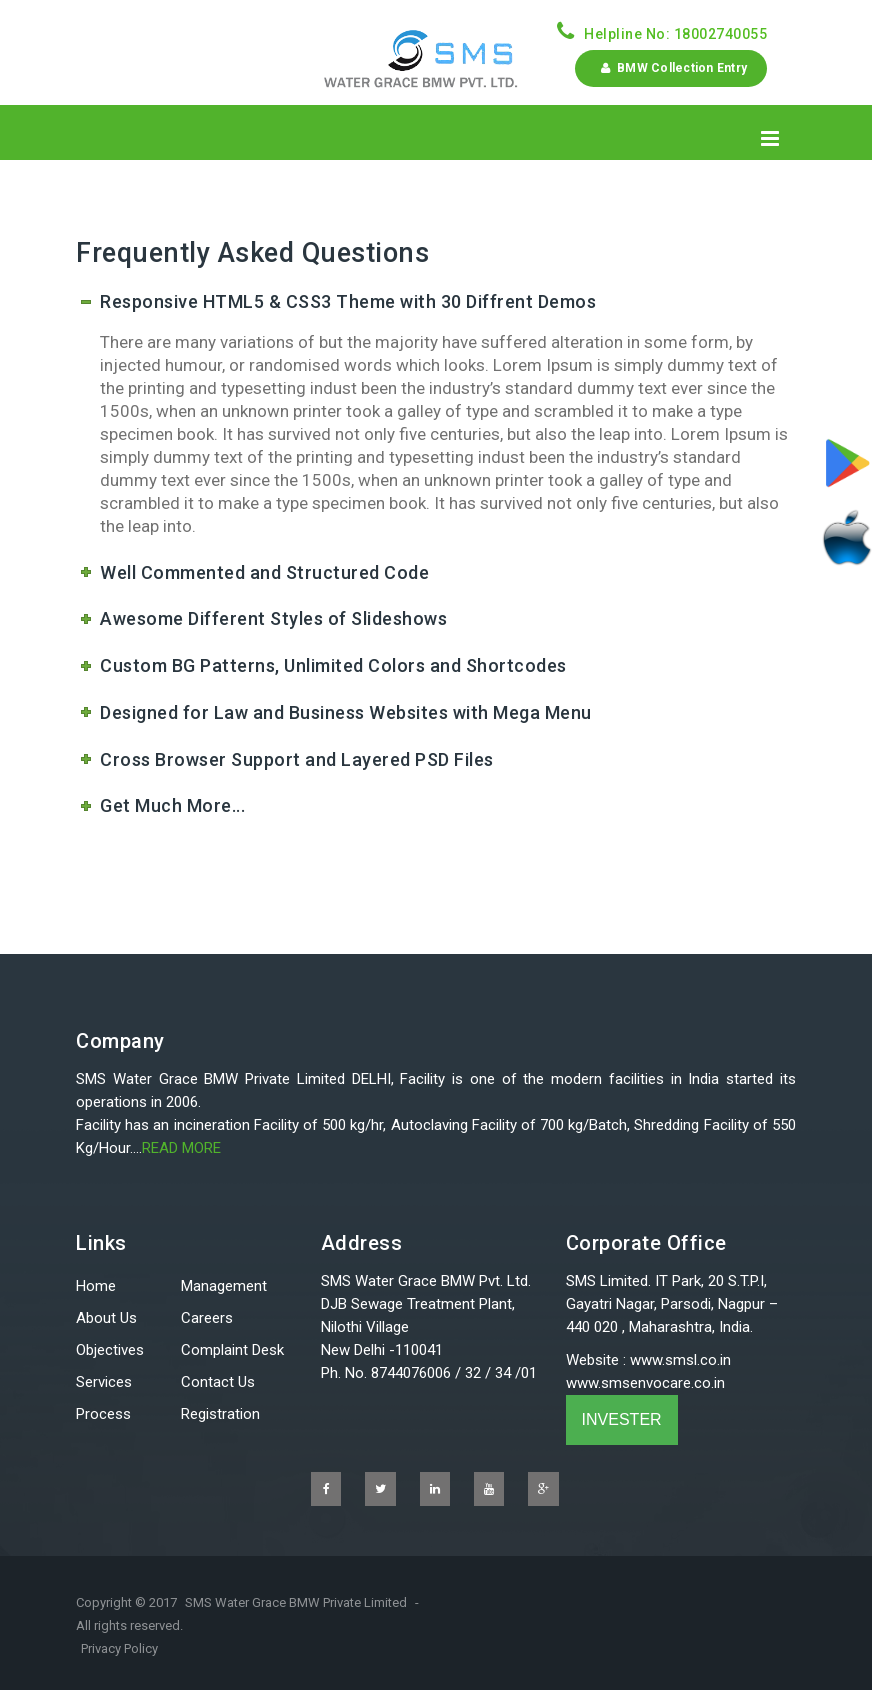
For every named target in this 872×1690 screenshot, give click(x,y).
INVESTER (622, 1419)
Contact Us (218, 1382)
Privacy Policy (119, 1648)
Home (96, 1286)
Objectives (110, 1350)
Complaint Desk (232, 1350)
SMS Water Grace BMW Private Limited (296, 1602)
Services (104, 1382)
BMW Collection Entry (671, 68)
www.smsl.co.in (680, 1360)
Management (224, 1286)
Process (103, 1414)
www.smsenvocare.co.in (645, 1383)
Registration (220, 1414)
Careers (207, 1318)
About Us (106, 1318)
